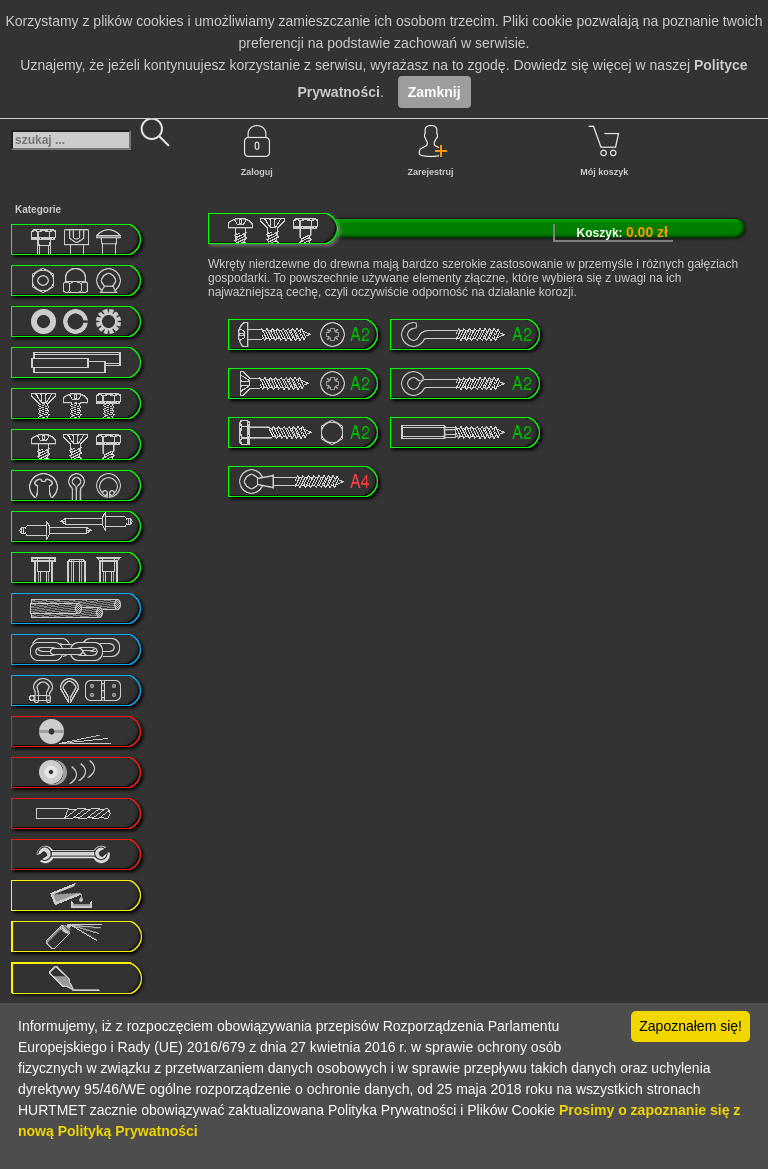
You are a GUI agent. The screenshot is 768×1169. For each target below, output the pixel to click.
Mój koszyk (604, 151)
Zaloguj (257, 151)
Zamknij (434, 92)
